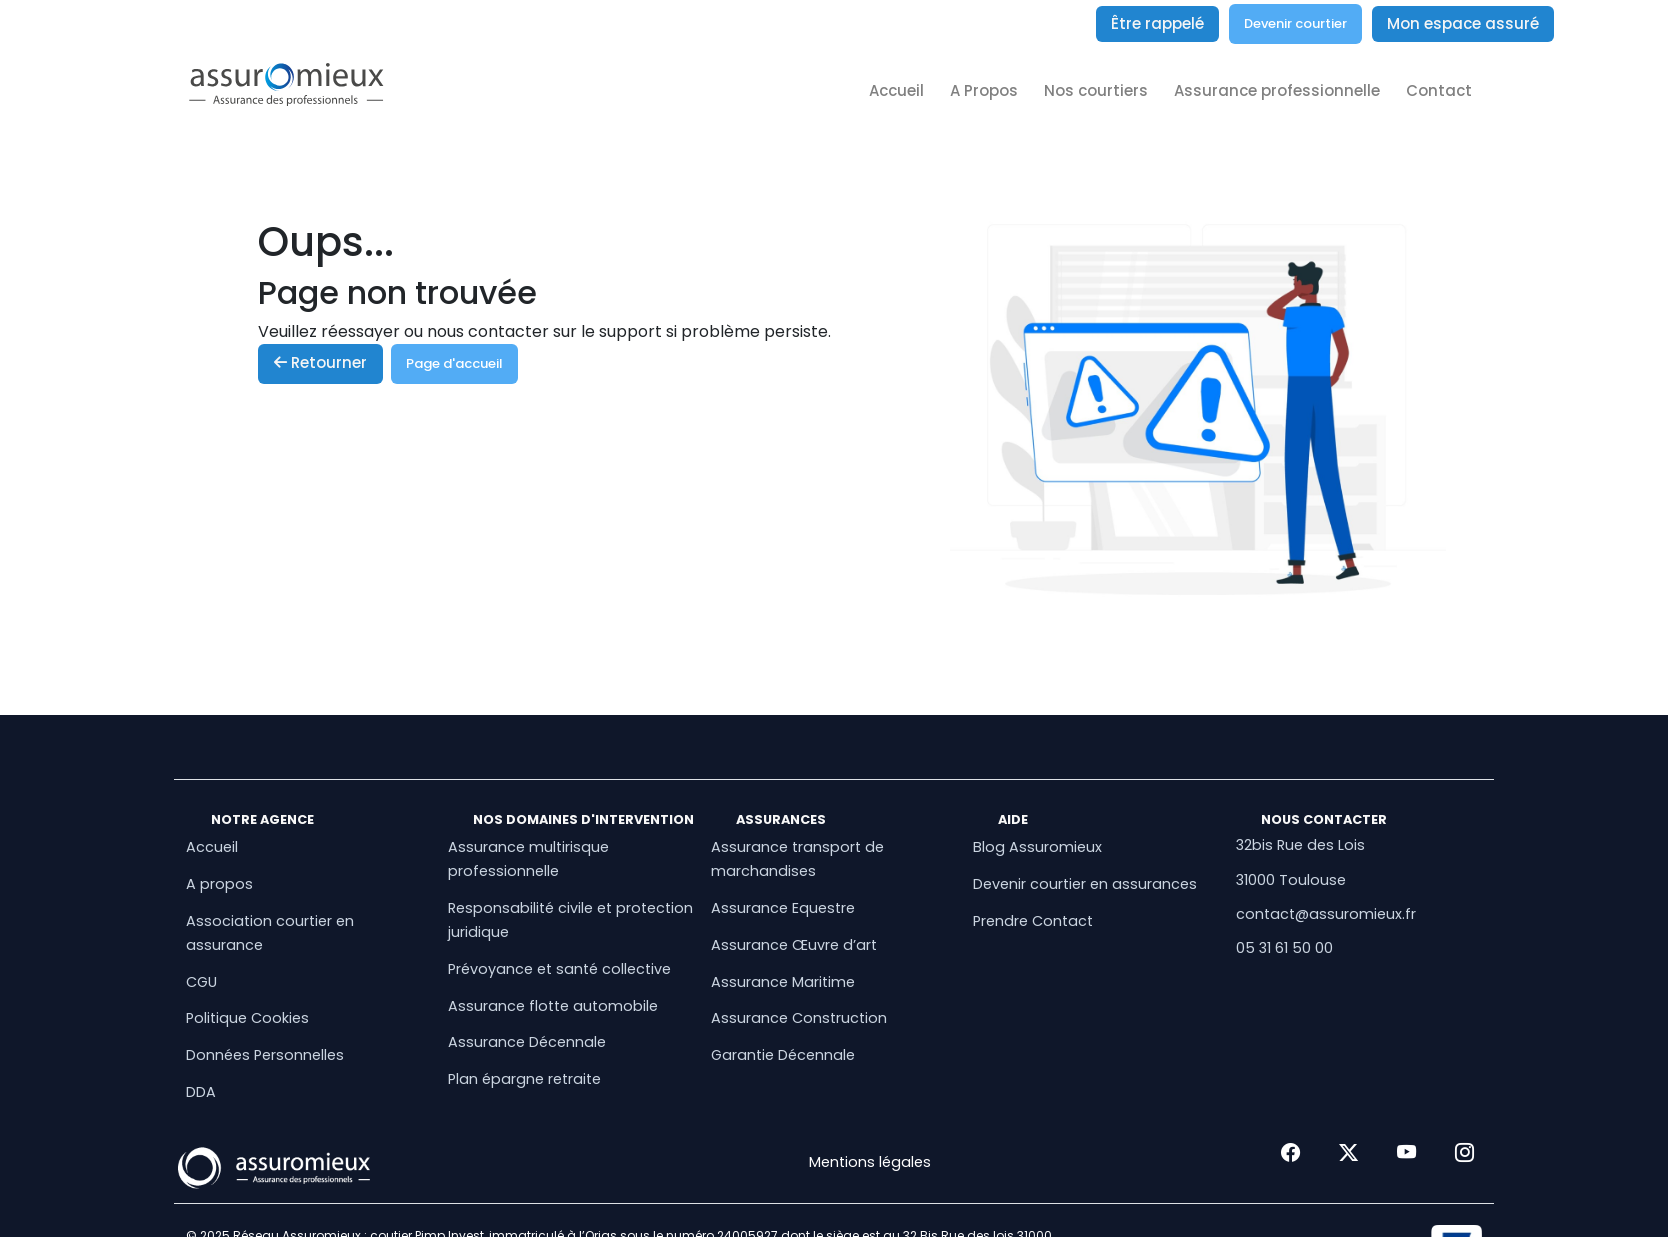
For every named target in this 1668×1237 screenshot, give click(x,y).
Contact (1439, 90)
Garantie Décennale (783, 1055)
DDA (201, 1092)
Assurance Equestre (783, 908)
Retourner (320, 362)
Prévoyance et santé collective (559, 969)
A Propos (984, 90)
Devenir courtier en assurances (1085, 884)
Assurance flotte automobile (553, 1006)
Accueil (896, 90)
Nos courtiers (1096, 90)
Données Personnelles (265, 1055)
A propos (219, 884)
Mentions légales (870, 1162)
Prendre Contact (1033, 921)
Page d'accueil (454, 363)
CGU (201, 982)
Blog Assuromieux (1037, 847)
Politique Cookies (247, 1018)
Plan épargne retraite (524, 1079)
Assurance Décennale (527, 1042)
